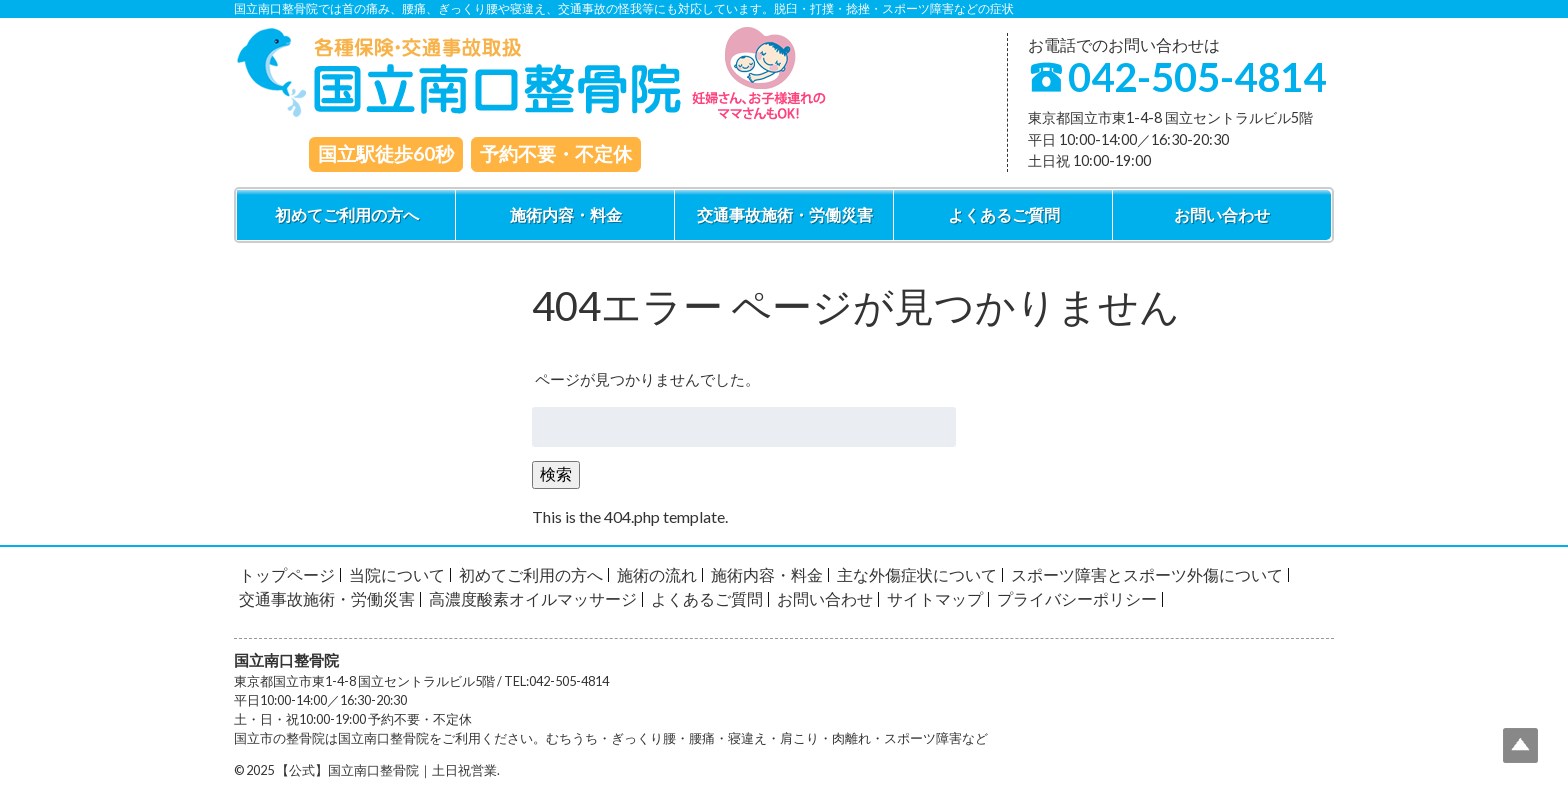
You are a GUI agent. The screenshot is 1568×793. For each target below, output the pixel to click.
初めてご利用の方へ (347, 214)
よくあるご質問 (1004, 214)
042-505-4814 (1197, 77)
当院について (397, 574)
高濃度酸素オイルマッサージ (533, 598)
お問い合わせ (1222, 214)
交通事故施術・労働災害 (785, 214)
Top (1520, 745)
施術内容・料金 (566, 214)
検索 (556, 473)
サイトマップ (935, 598)
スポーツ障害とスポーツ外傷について (1147, 574)
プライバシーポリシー (1077, 598)
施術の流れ (657, 574)
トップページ (287, 574)
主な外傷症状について (917, 574)
